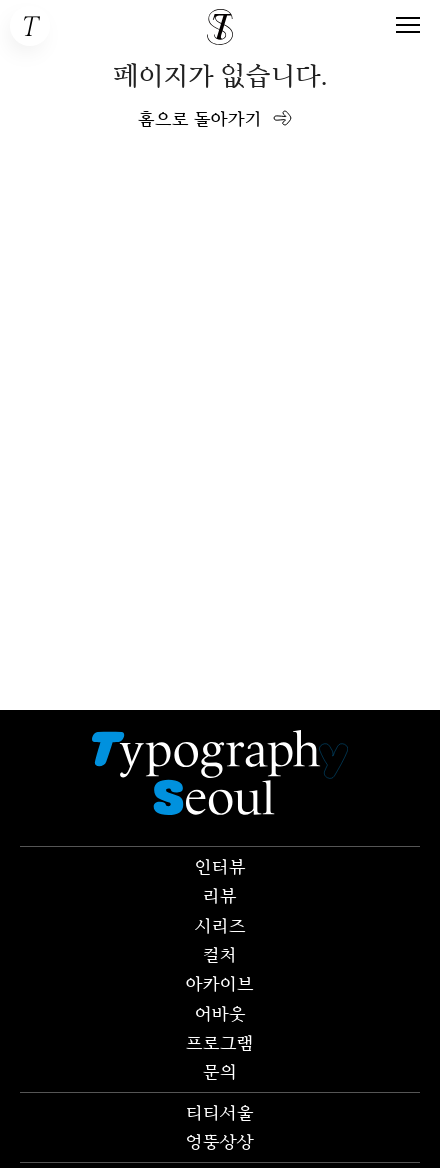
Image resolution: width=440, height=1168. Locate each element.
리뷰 (220, 895)
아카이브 (220, 983)
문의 (220, 1071)
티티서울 (220, 1112)
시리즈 (220, 925)
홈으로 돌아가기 (200, 118)
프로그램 (220, 1042)
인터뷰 (220, 866)
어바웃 (220, 1013)
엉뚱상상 (220, 1141)
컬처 (220, 954)
